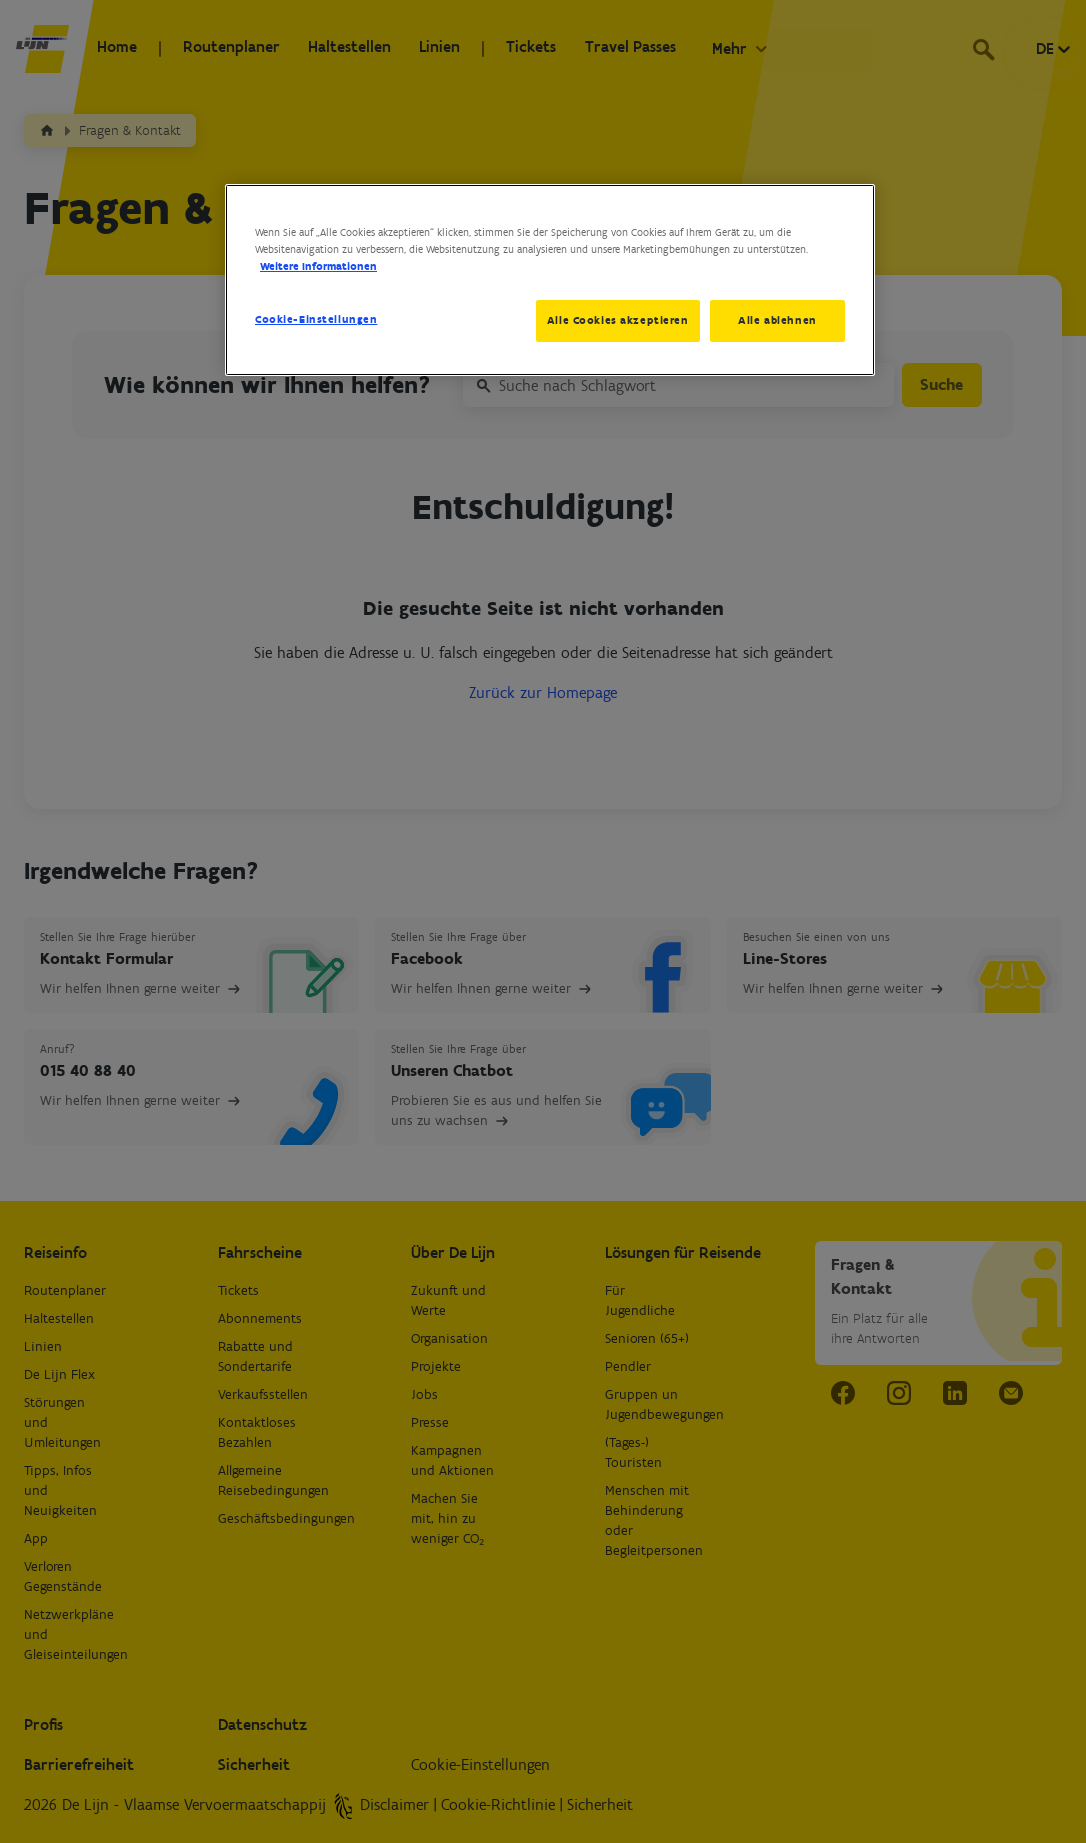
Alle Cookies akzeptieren (614, 320)
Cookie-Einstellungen (316, 319)
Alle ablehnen (777, 320)
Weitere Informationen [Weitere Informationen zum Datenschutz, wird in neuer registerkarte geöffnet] (318, 266)
